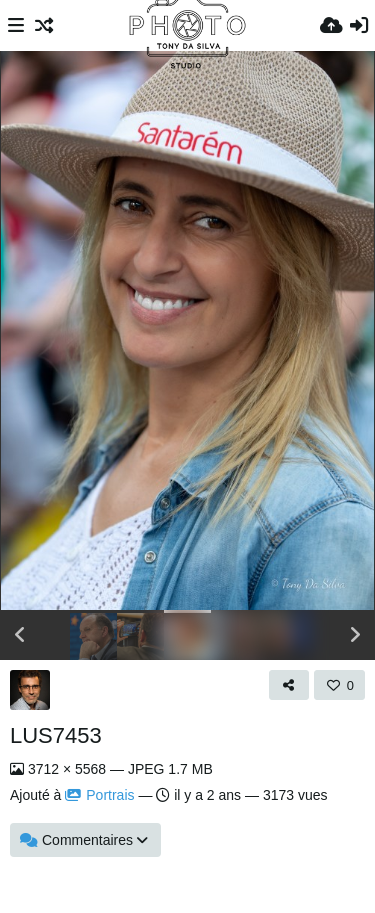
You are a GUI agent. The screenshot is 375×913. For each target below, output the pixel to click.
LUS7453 (56, 735)
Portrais (99, 795)
